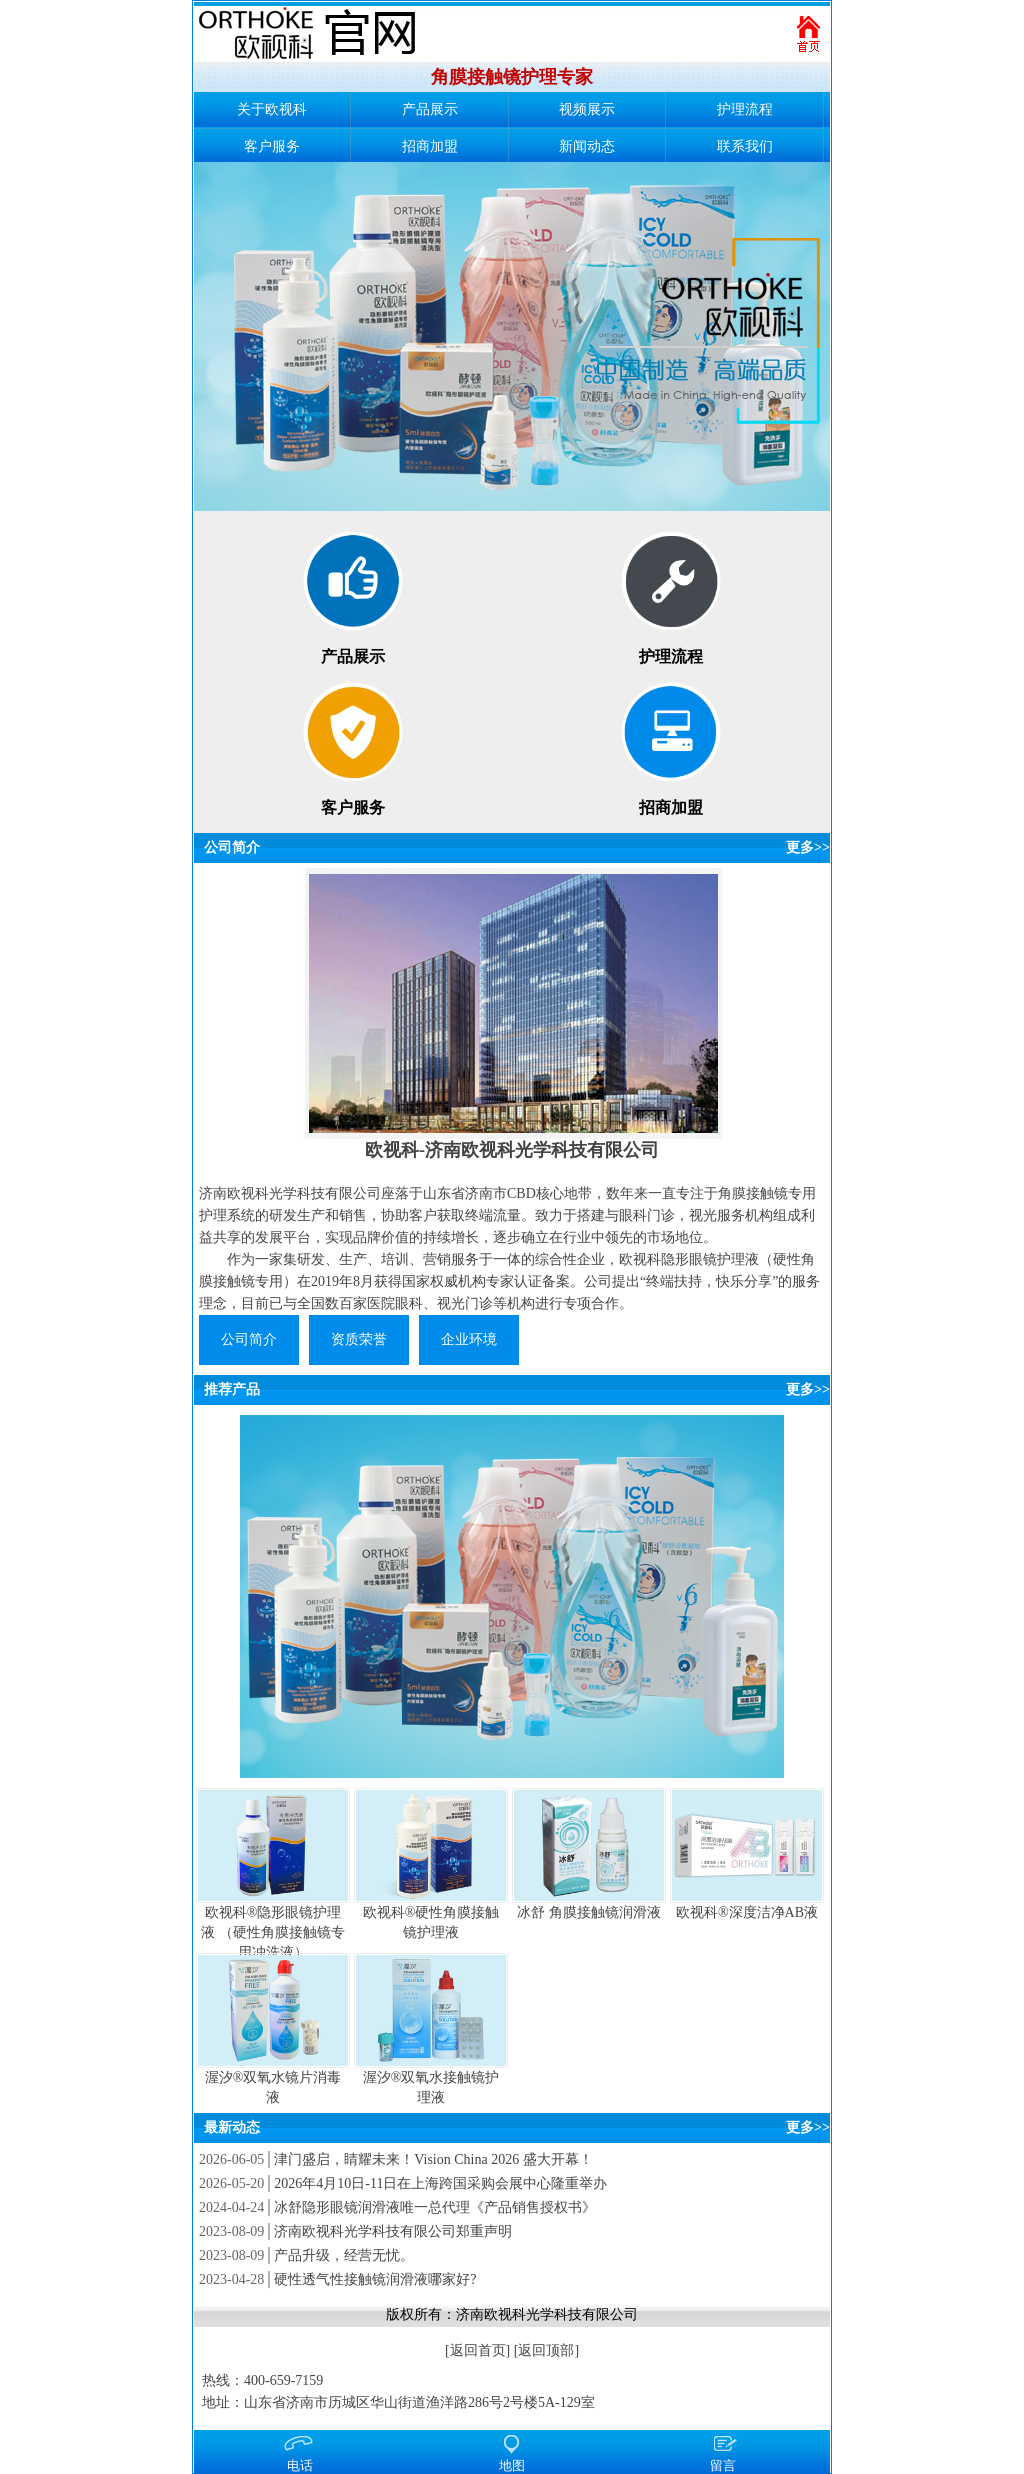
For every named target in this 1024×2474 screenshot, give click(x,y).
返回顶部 (546, 2350)
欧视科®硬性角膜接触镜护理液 (431, 1922)
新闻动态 (587, 146)
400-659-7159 (283, 2380)
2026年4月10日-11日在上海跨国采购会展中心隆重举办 (440, 2183)
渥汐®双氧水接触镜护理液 (431, 2087)
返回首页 (478, 2350)
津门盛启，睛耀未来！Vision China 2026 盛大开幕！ (433, 2159)
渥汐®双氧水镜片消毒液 (273, 2087)
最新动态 (232, 2127)
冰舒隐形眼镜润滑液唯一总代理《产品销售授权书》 (435, 2207)
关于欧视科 (272, 109)
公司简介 (232, 847)
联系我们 (745, 146)
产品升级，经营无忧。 (344, 2255)
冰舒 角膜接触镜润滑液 (589, 1912)
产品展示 (430, 109)
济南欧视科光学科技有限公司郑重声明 (393, 2231)
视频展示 (587, 109)
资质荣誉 (359, 1339)
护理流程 (745, 109)
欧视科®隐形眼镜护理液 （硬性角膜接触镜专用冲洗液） (273, 1932)
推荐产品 (232, 1389)
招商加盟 (430, 146)
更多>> (808, 847)
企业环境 (469, 1339)
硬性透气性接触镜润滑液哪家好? (375, 2279)
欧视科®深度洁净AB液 (747, 1912)
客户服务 (272, 146)
